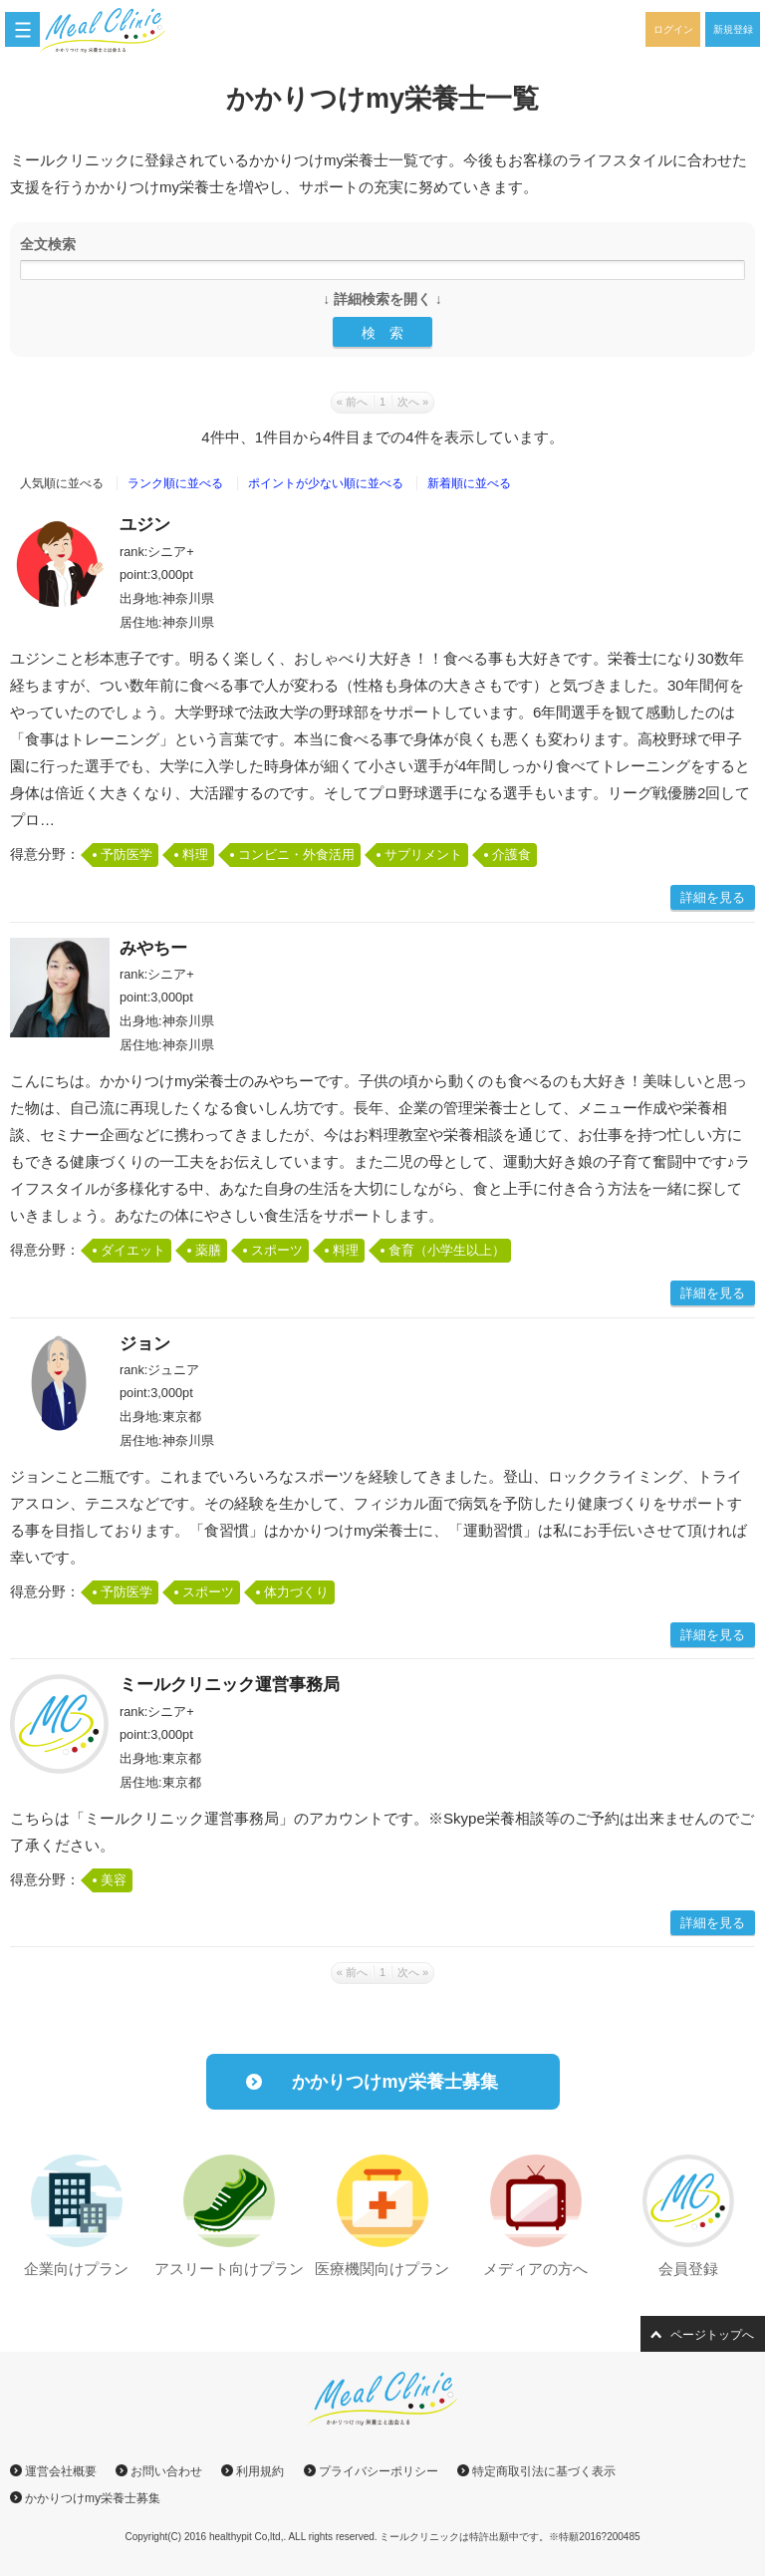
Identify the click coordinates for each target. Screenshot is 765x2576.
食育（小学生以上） (446, 1250)
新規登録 (733, 29)
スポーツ (277, 1250)
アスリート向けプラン (229, 2268)
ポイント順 (325, 483)
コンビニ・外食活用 (296, 854)
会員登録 (688, 2268)
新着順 (469, 483)
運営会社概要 (61, 2471)
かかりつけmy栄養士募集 (394, 2082)
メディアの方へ (535, 2268)
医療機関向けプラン (382, 2268)
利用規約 (260, 2471)
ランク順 (175, 483)
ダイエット (133, 1250)
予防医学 (126, 854)
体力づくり (296, 1591)
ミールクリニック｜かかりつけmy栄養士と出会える (113, 30)
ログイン (673, 29)
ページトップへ (712, 2335)
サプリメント (423, 854)
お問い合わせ (166, 2471)
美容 (114, 1879)
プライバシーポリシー (378, 2471)
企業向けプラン (76, 2268)
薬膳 (208, 1250)
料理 (195, 854)
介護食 (511, 854)
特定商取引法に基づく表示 (544, 2471)
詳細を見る (712, 897)
